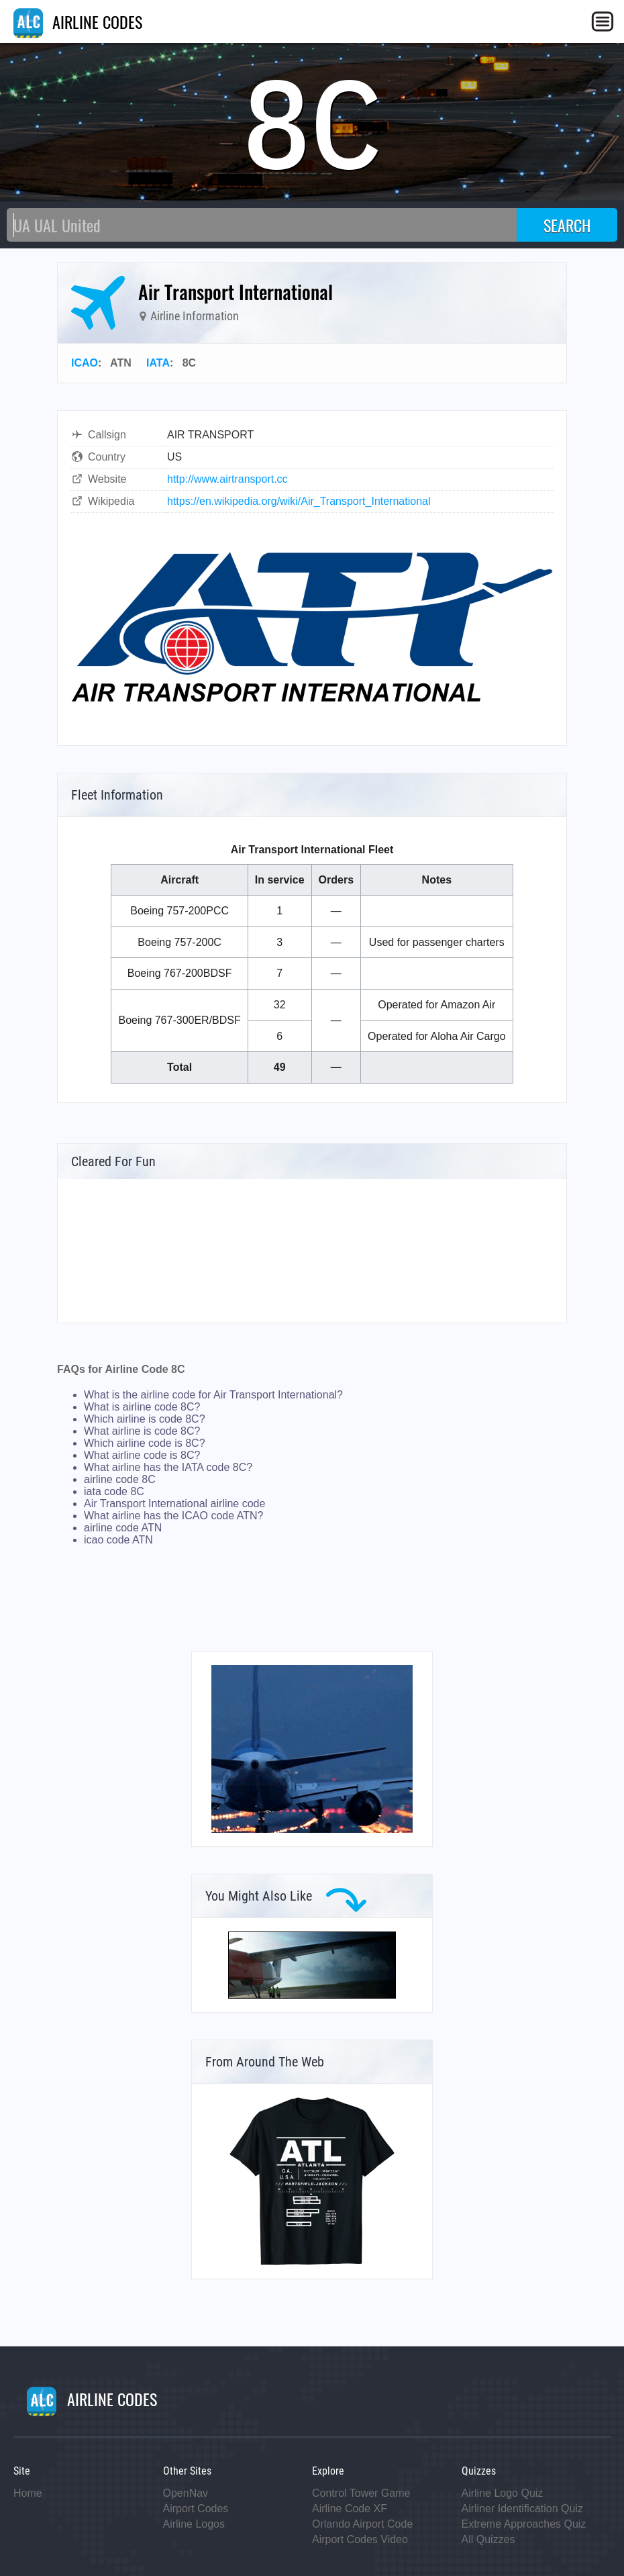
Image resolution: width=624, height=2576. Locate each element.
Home (27, 2493)
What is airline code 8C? (142, 1407)
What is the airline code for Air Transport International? (213, 1394)
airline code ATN (123, 1527)
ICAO (84, 363)
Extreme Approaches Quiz (524, 2524)
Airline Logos (194, 2524)
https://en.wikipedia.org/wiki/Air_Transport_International (299, 501)
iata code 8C (114, 1491)
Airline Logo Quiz (502, 2493)
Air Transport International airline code (174, 1503)
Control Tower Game (361, 2493)
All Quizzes (488, 2539)
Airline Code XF (349, 2508)
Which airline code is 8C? (144, 1443)
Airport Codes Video (360, 2539)
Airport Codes (196, 2508)
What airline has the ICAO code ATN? (173, 1515)
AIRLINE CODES (77, 21)
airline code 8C (120, 1479)
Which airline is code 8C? (144, 1419)
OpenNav (186, 2493)
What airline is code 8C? (142, 1431)
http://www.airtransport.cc (227, 479)
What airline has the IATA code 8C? (168, 1467)
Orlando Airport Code (362, 2524)
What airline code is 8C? (142, 1455)
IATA (158, 363)
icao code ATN (118, 1539)
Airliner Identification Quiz (522, 2508)
